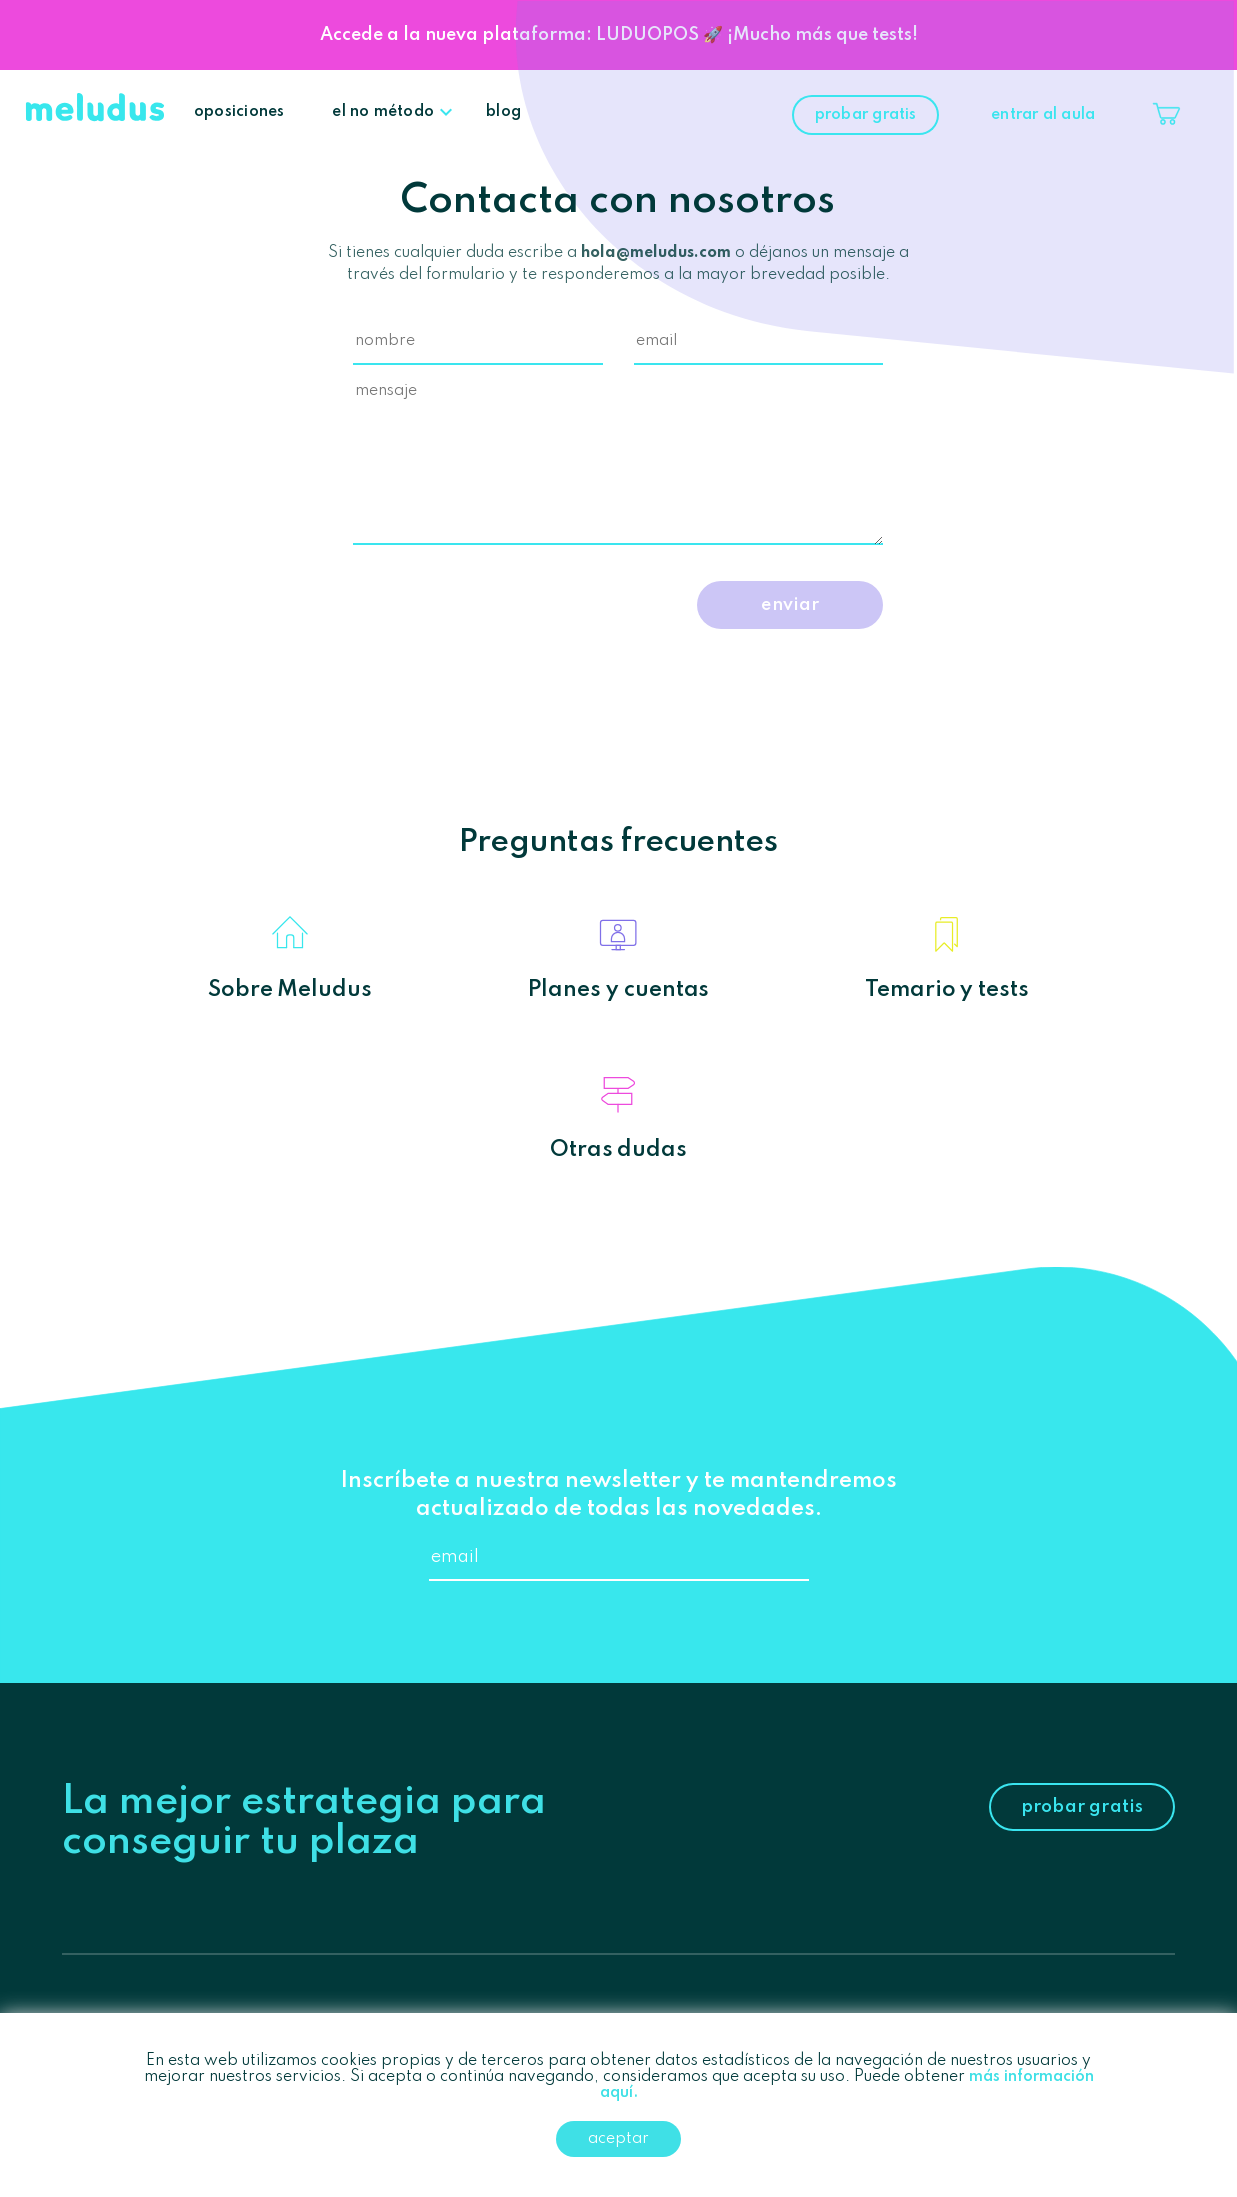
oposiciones (239, 112)
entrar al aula (1043, 115)
